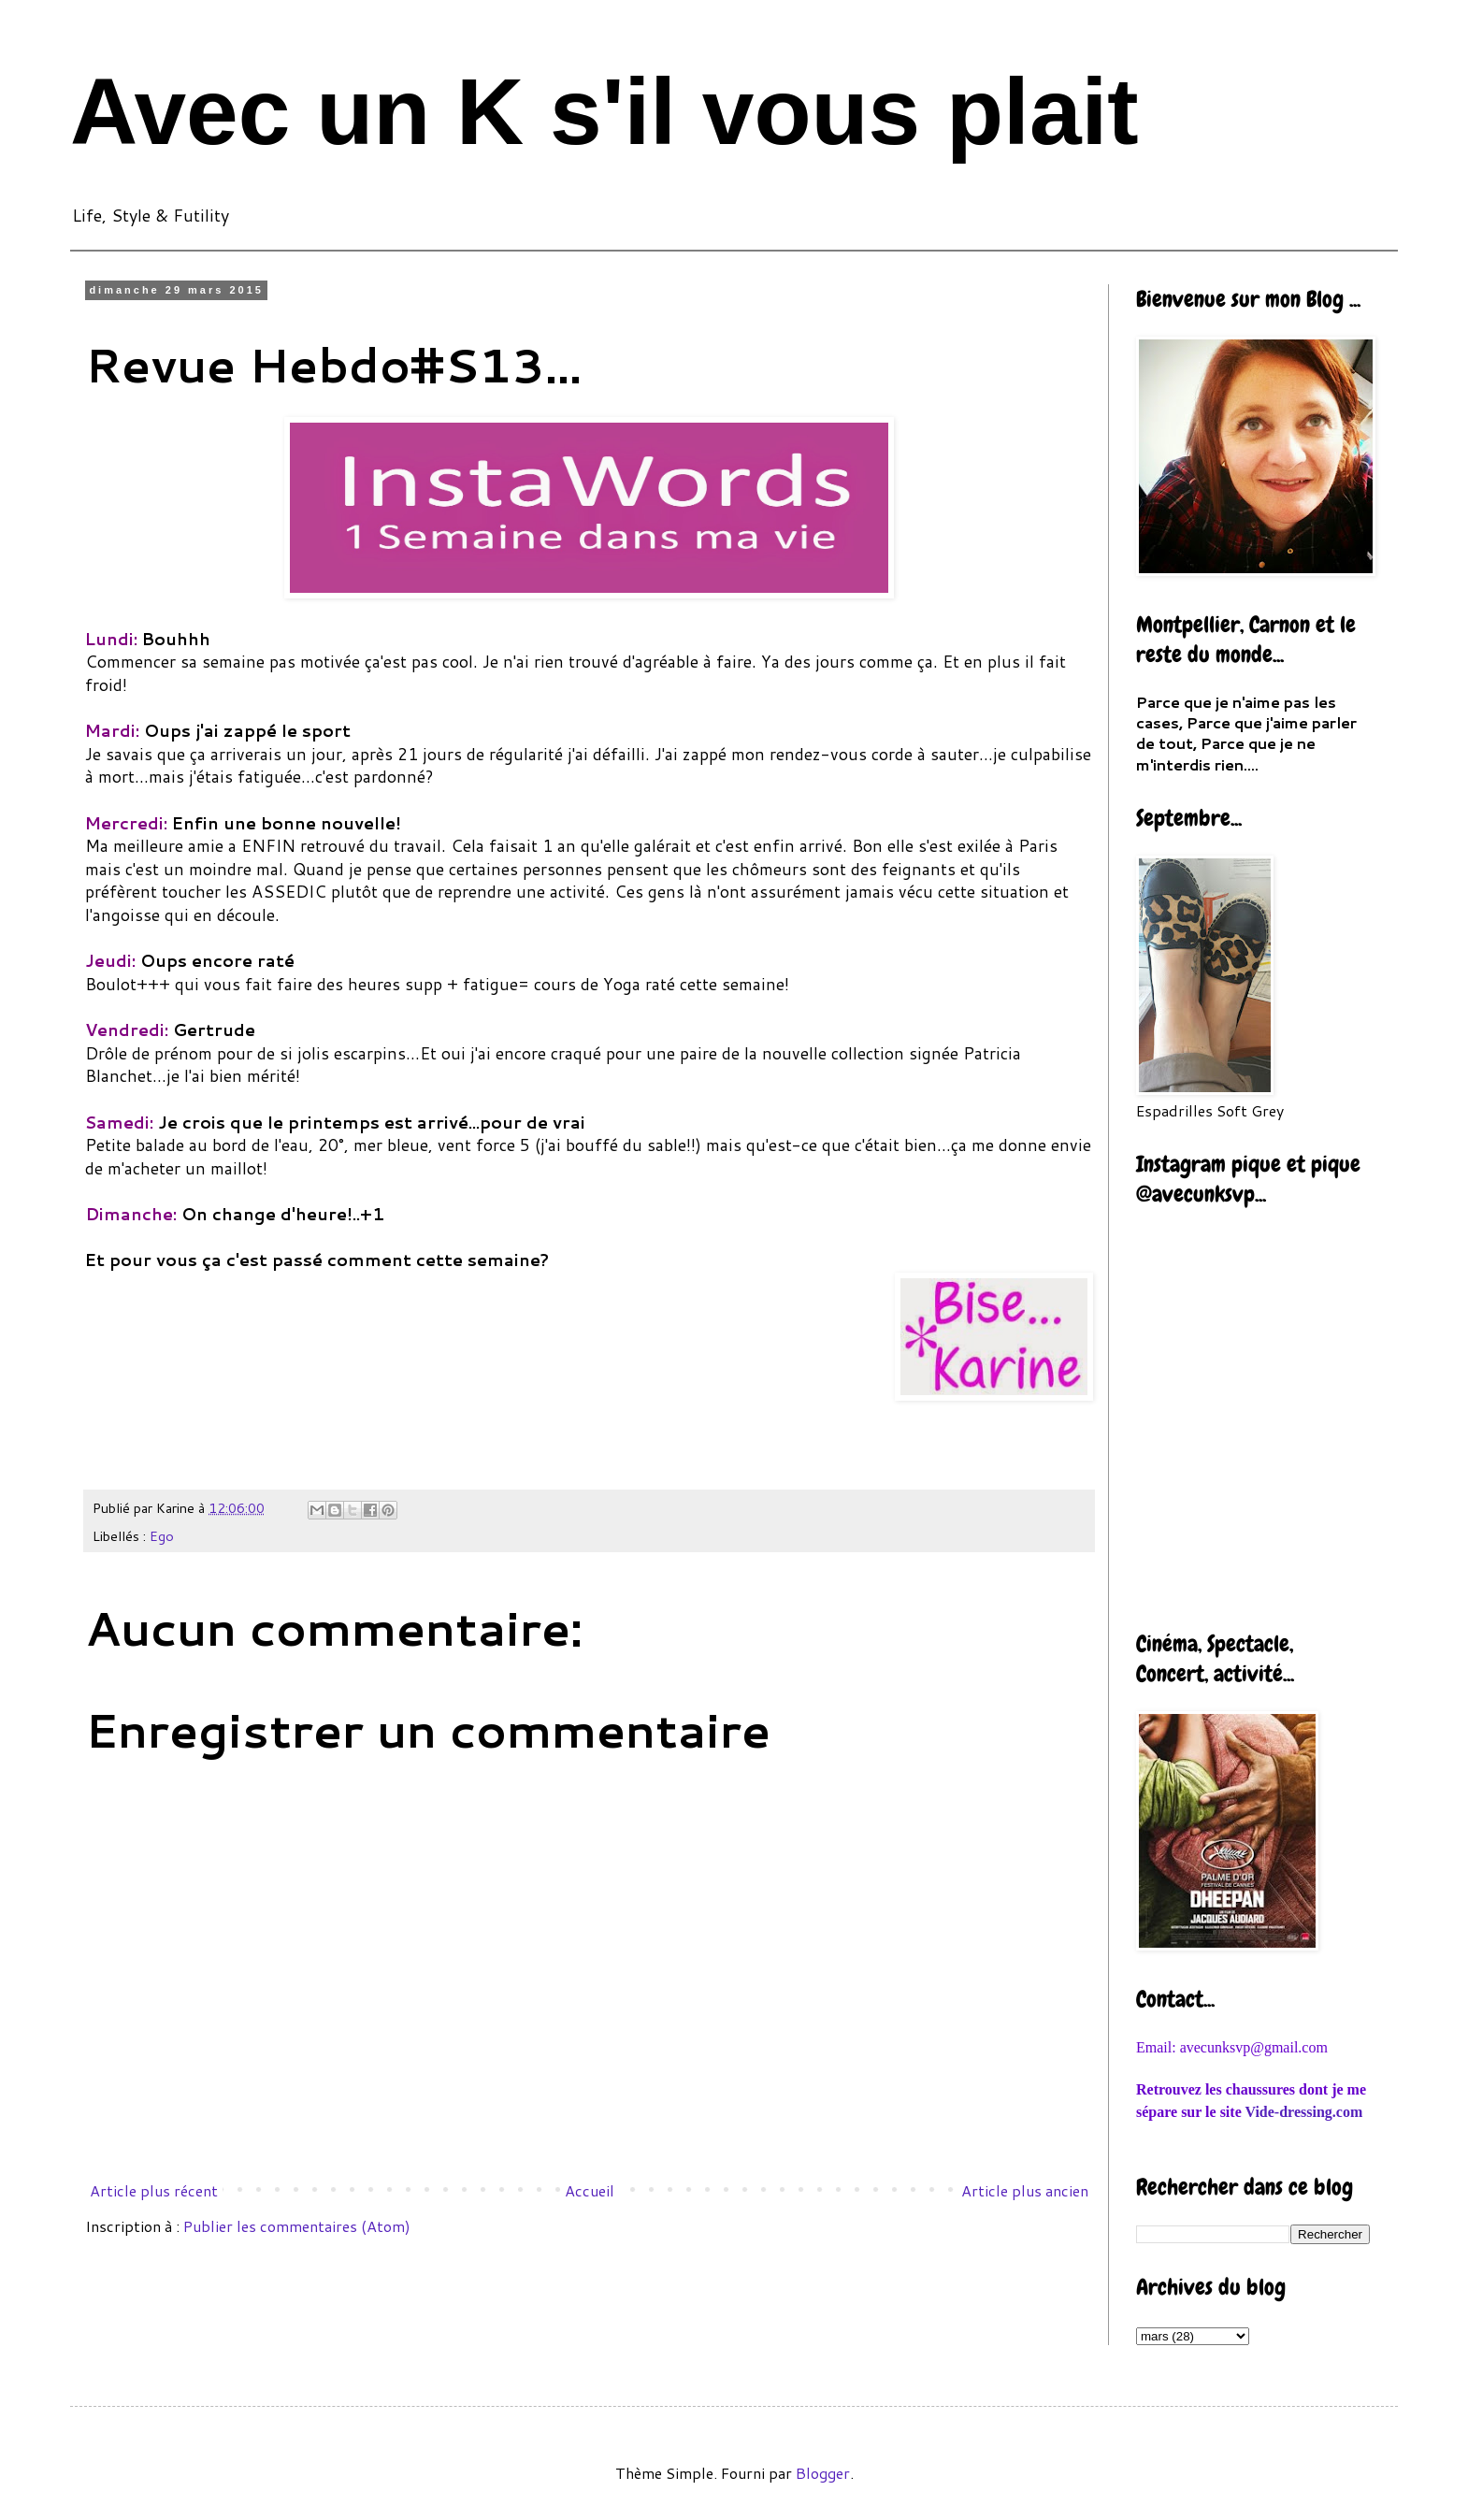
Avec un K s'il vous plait (604, 111)
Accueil (589, 2190)
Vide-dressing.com (1303, 2112)
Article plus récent (154, 2190)
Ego (162, 1536)
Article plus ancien (1024, 2190)
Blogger (823, 2473)
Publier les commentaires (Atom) (296, 2226)
